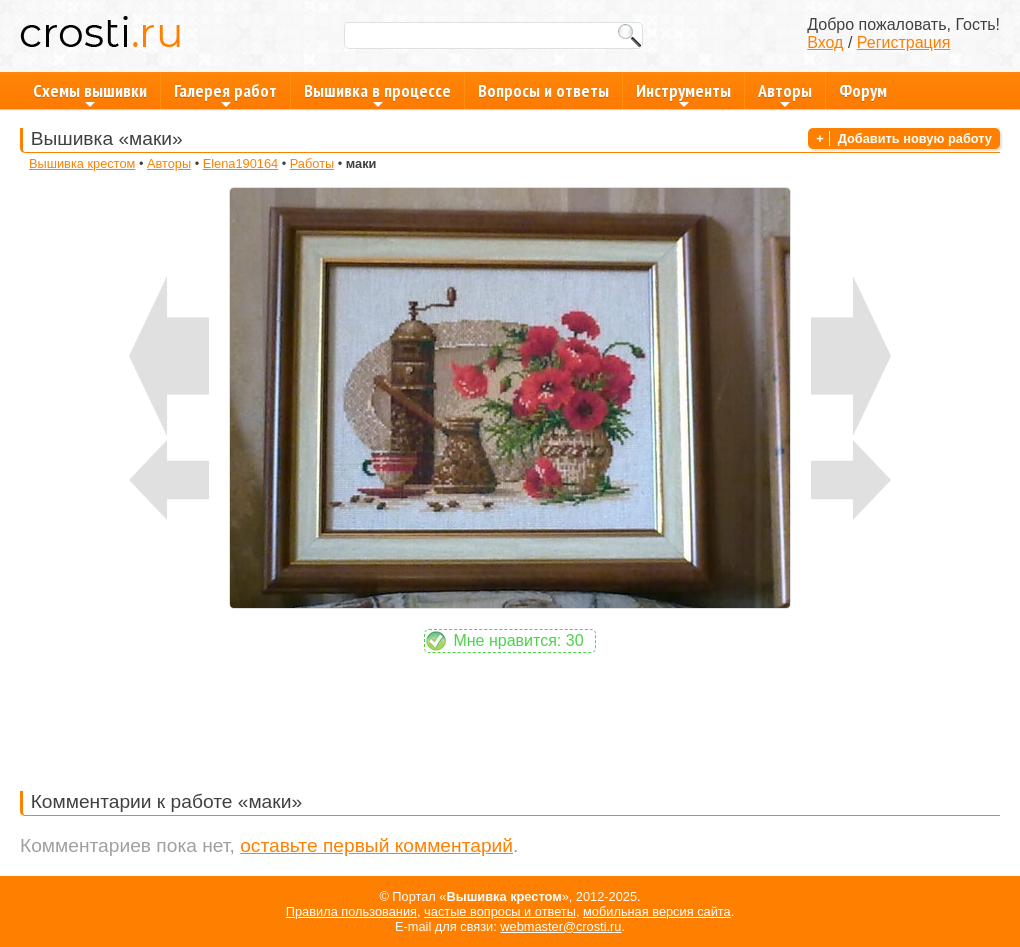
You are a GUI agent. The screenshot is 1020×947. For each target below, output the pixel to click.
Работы (312, 163)
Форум (863, 90)
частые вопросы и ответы (500, 911)
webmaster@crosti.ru (560, 926)
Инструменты (683, 94)
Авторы (785, 94)
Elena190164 (240, 163)
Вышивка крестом (82, 163)
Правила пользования (351, 911)
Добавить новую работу (915, 138)
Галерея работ (225, 94)
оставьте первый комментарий (376, 845)
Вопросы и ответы (543, 90)
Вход (825, 42)
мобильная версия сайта (657, 911)
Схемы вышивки (90, 94)
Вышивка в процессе (377, 94)
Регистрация (904, 42)
